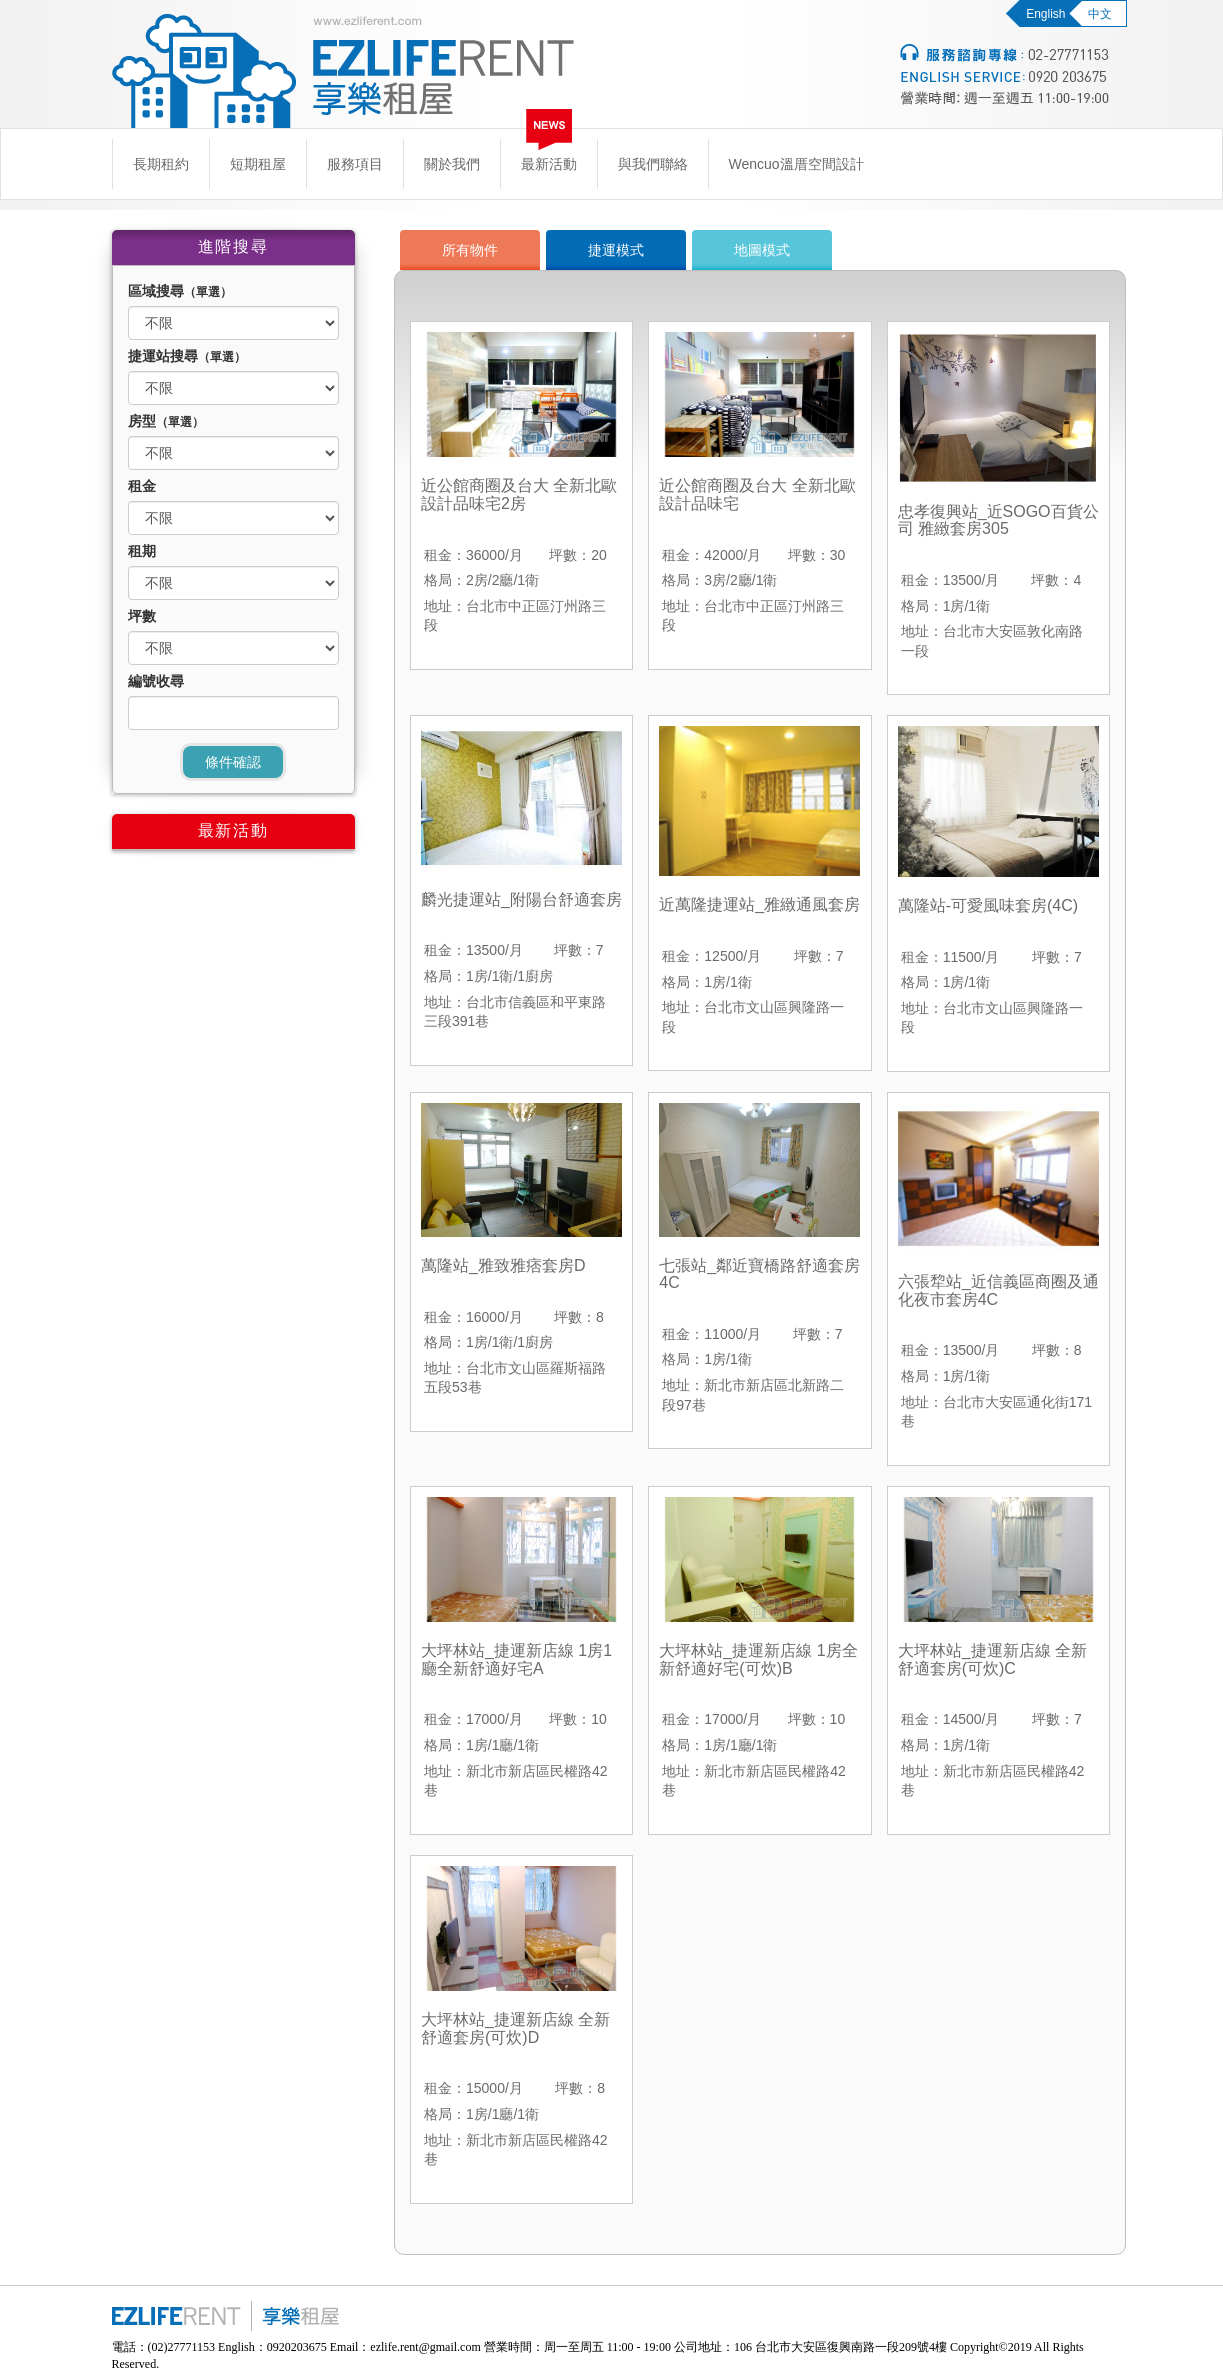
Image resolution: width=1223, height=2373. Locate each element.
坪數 (142, 616)
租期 (142, 551)
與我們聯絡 (653, 164)
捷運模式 (616, 250)
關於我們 (452, 164)
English (1045, 14)
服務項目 (355, 164)
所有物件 (470, 250)
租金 (142, 486)
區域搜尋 (180, 291)
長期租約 (161, 164)
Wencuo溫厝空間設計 (796, 164)
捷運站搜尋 (187, 356)
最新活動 (549, 164)
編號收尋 (156, 681)
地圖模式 (762, 250)
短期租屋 (258, 164)
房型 (166, 421)
